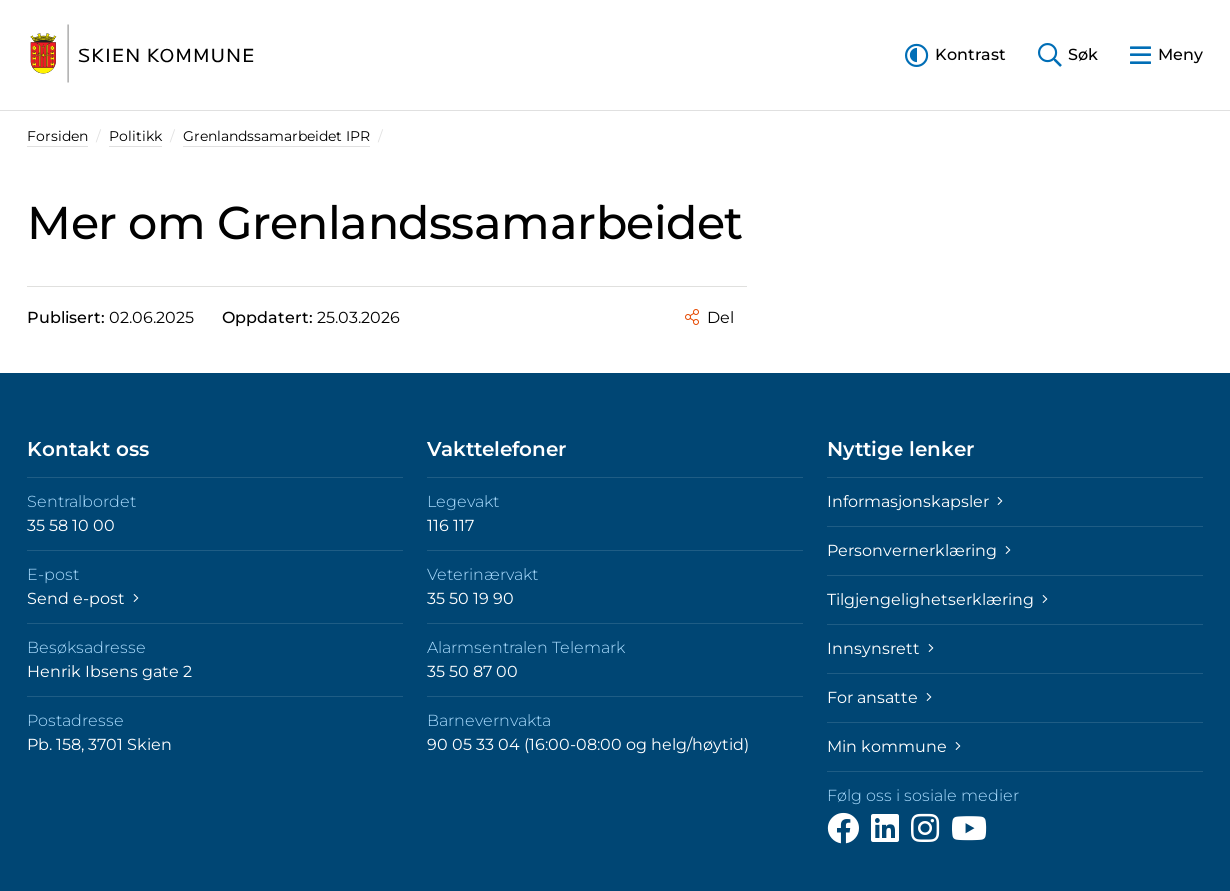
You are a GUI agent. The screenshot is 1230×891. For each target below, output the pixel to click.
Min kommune (894, 746)
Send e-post (83, 598)
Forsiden (57, 136)
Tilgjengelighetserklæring (937, 599)
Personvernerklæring (919, 550)
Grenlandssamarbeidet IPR (276, 136)
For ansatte (879, 697)
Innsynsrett (880, 648)
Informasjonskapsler (915, 501)
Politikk (135, 136)
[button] (955, 54)
